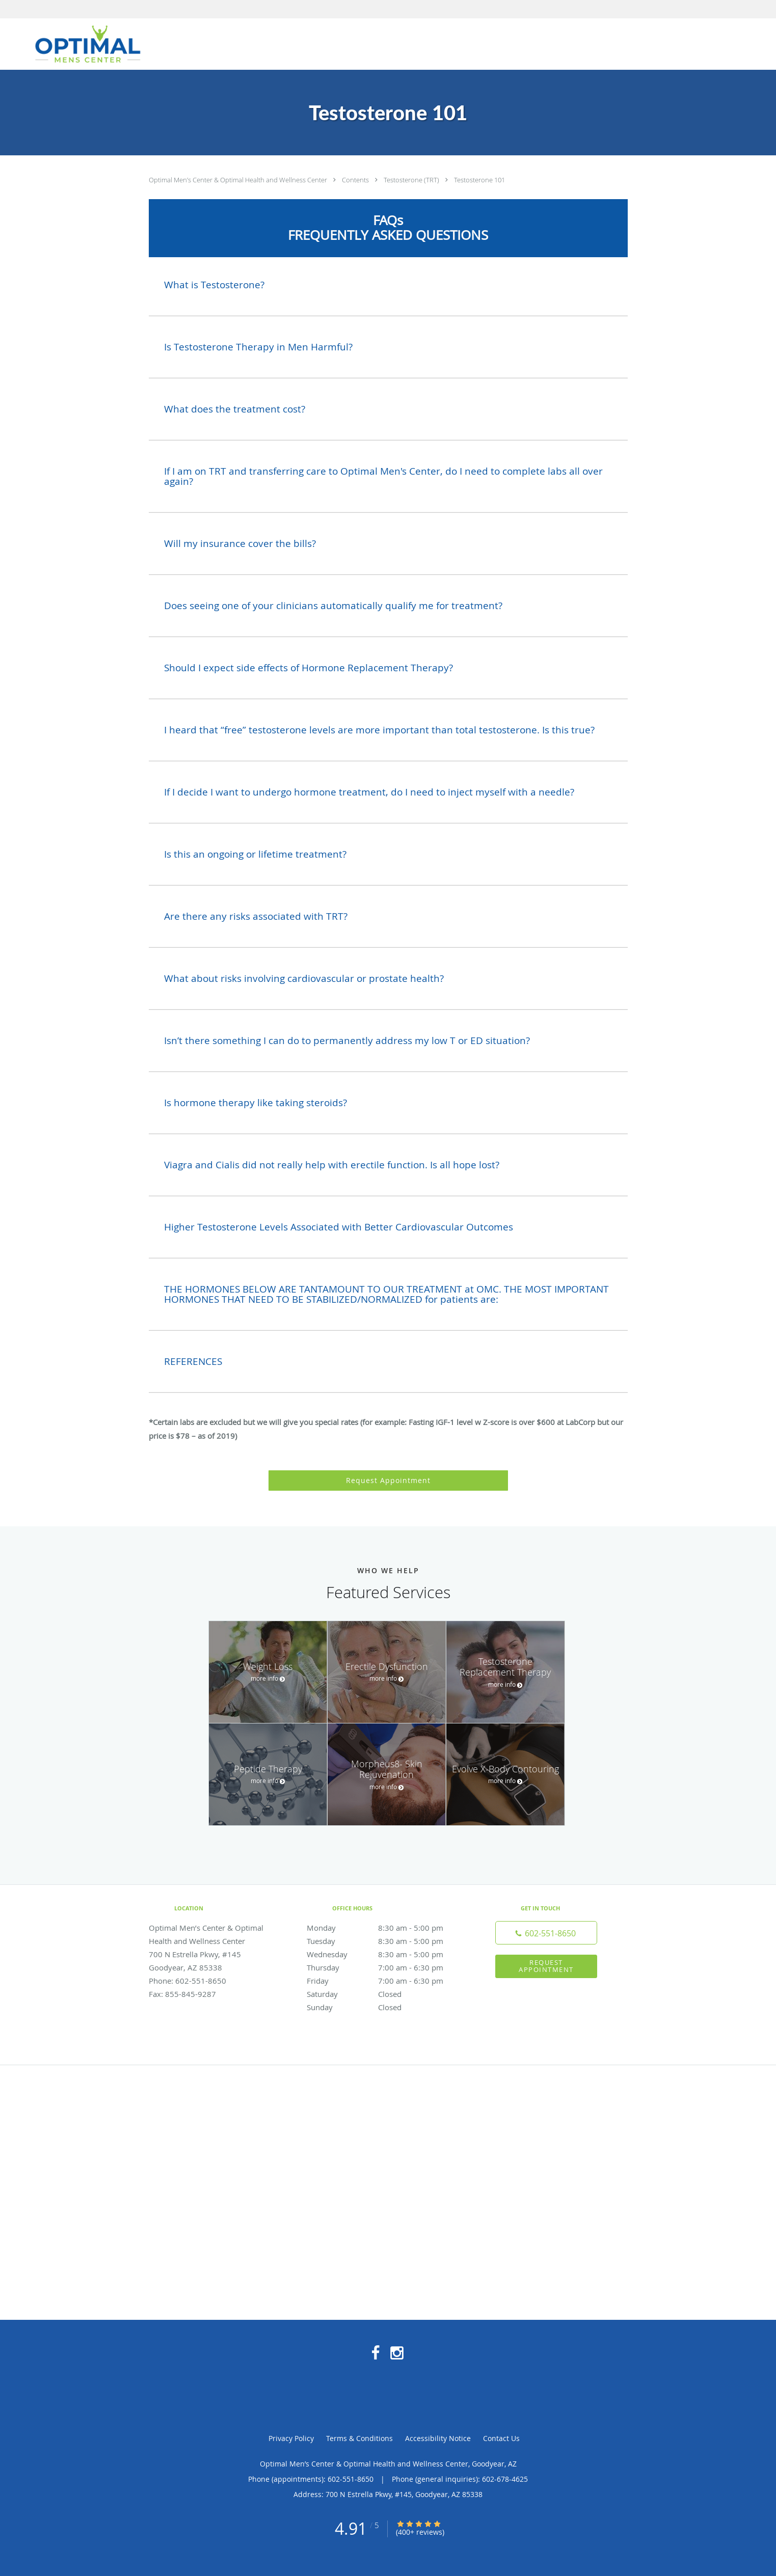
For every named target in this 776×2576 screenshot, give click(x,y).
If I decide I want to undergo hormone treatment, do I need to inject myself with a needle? (369, 792)
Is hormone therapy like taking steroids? (255, 1102)
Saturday (386, 1993)
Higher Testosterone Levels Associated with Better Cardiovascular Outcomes (338, 1227)
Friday (386, 1980)
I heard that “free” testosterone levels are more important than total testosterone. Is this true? (379, 729)
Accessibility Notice (438, 2438)
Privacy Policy (291, 2438)
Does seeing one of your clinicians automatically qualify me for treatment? (333, 605)
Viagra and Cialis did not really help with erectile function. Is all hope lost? (331, 1164)
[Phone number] (546, 1932)
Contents (356, 179)
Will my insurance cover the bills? (240, 543)
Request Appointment (388, 1480)
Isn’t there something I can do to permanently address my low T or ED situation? (347, 1040)
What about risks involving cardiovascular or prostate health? (304, 978)
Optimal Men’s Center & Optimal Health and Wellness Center (239, 179)
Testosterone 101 (479, 179)
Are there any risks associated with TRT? (255, 916)
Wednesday (386, 1954)
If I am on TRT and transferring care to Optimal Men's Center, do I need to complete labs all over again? (383, 476)
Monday (386, 1927)
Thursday (386, 1967)
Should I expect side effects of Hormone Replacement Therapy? (308, 667)
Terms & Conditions (359, 2438)
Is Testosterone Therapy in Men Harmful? (258, 346)
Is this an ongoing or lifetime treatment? (255, 854)
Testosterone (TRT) (412, 179)
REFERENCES (193, 1361)
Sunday (386, 2007)
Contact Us (501, 2438)
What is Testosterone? (214, 284)
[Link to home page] (82, 44)
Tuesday (386, 1941)
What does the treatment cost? (234, 409)
